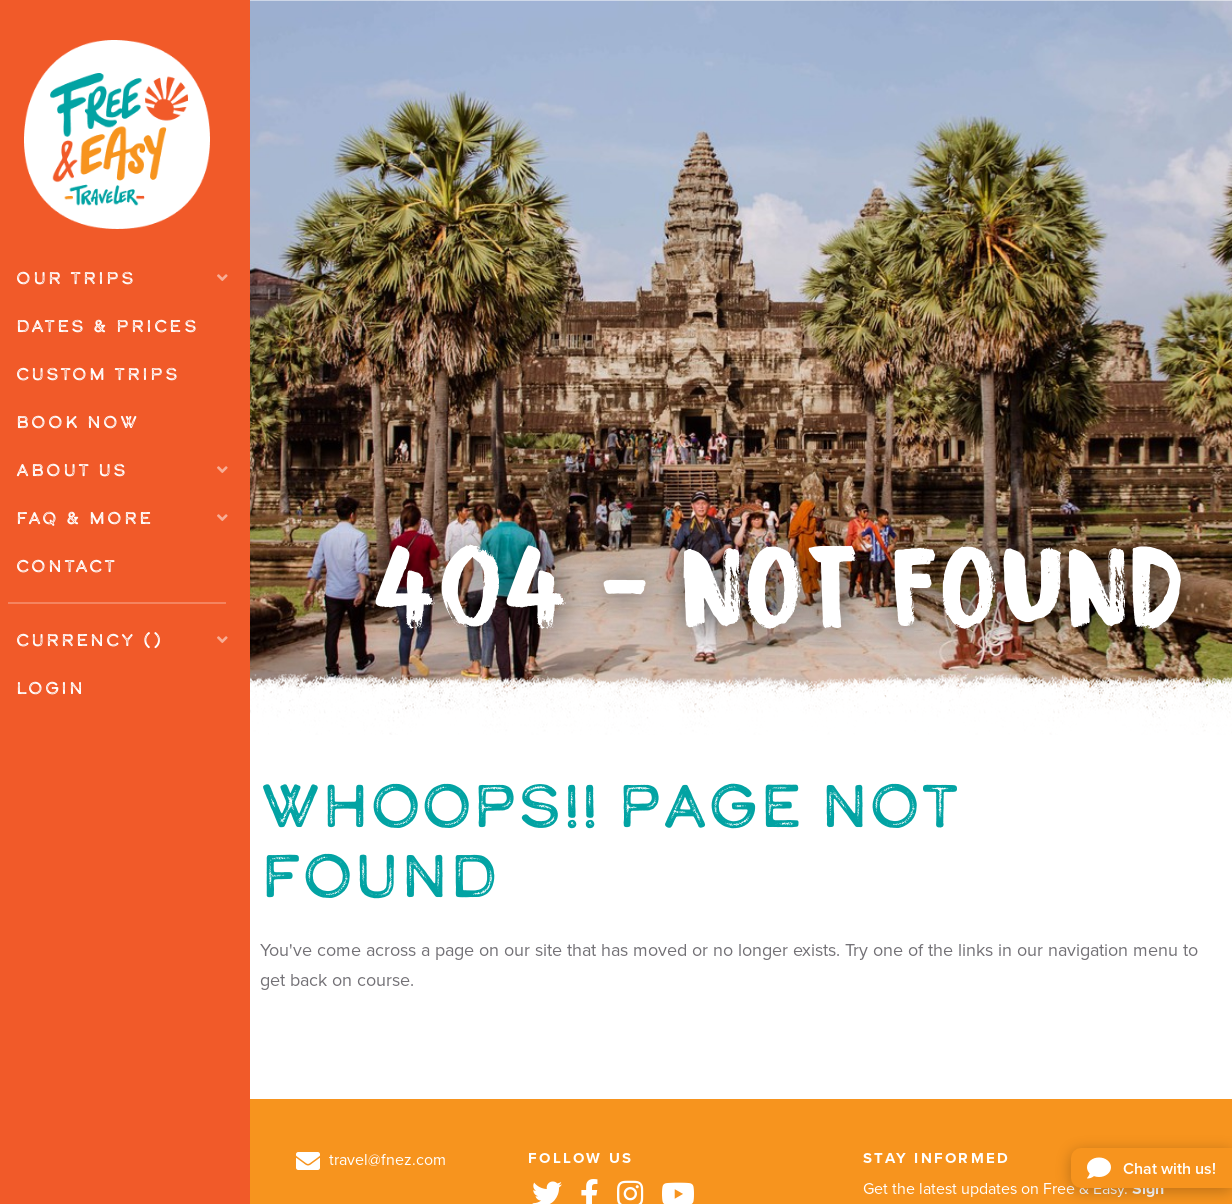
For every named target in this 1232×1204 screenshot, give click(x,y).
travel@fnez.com (371, 1160)
